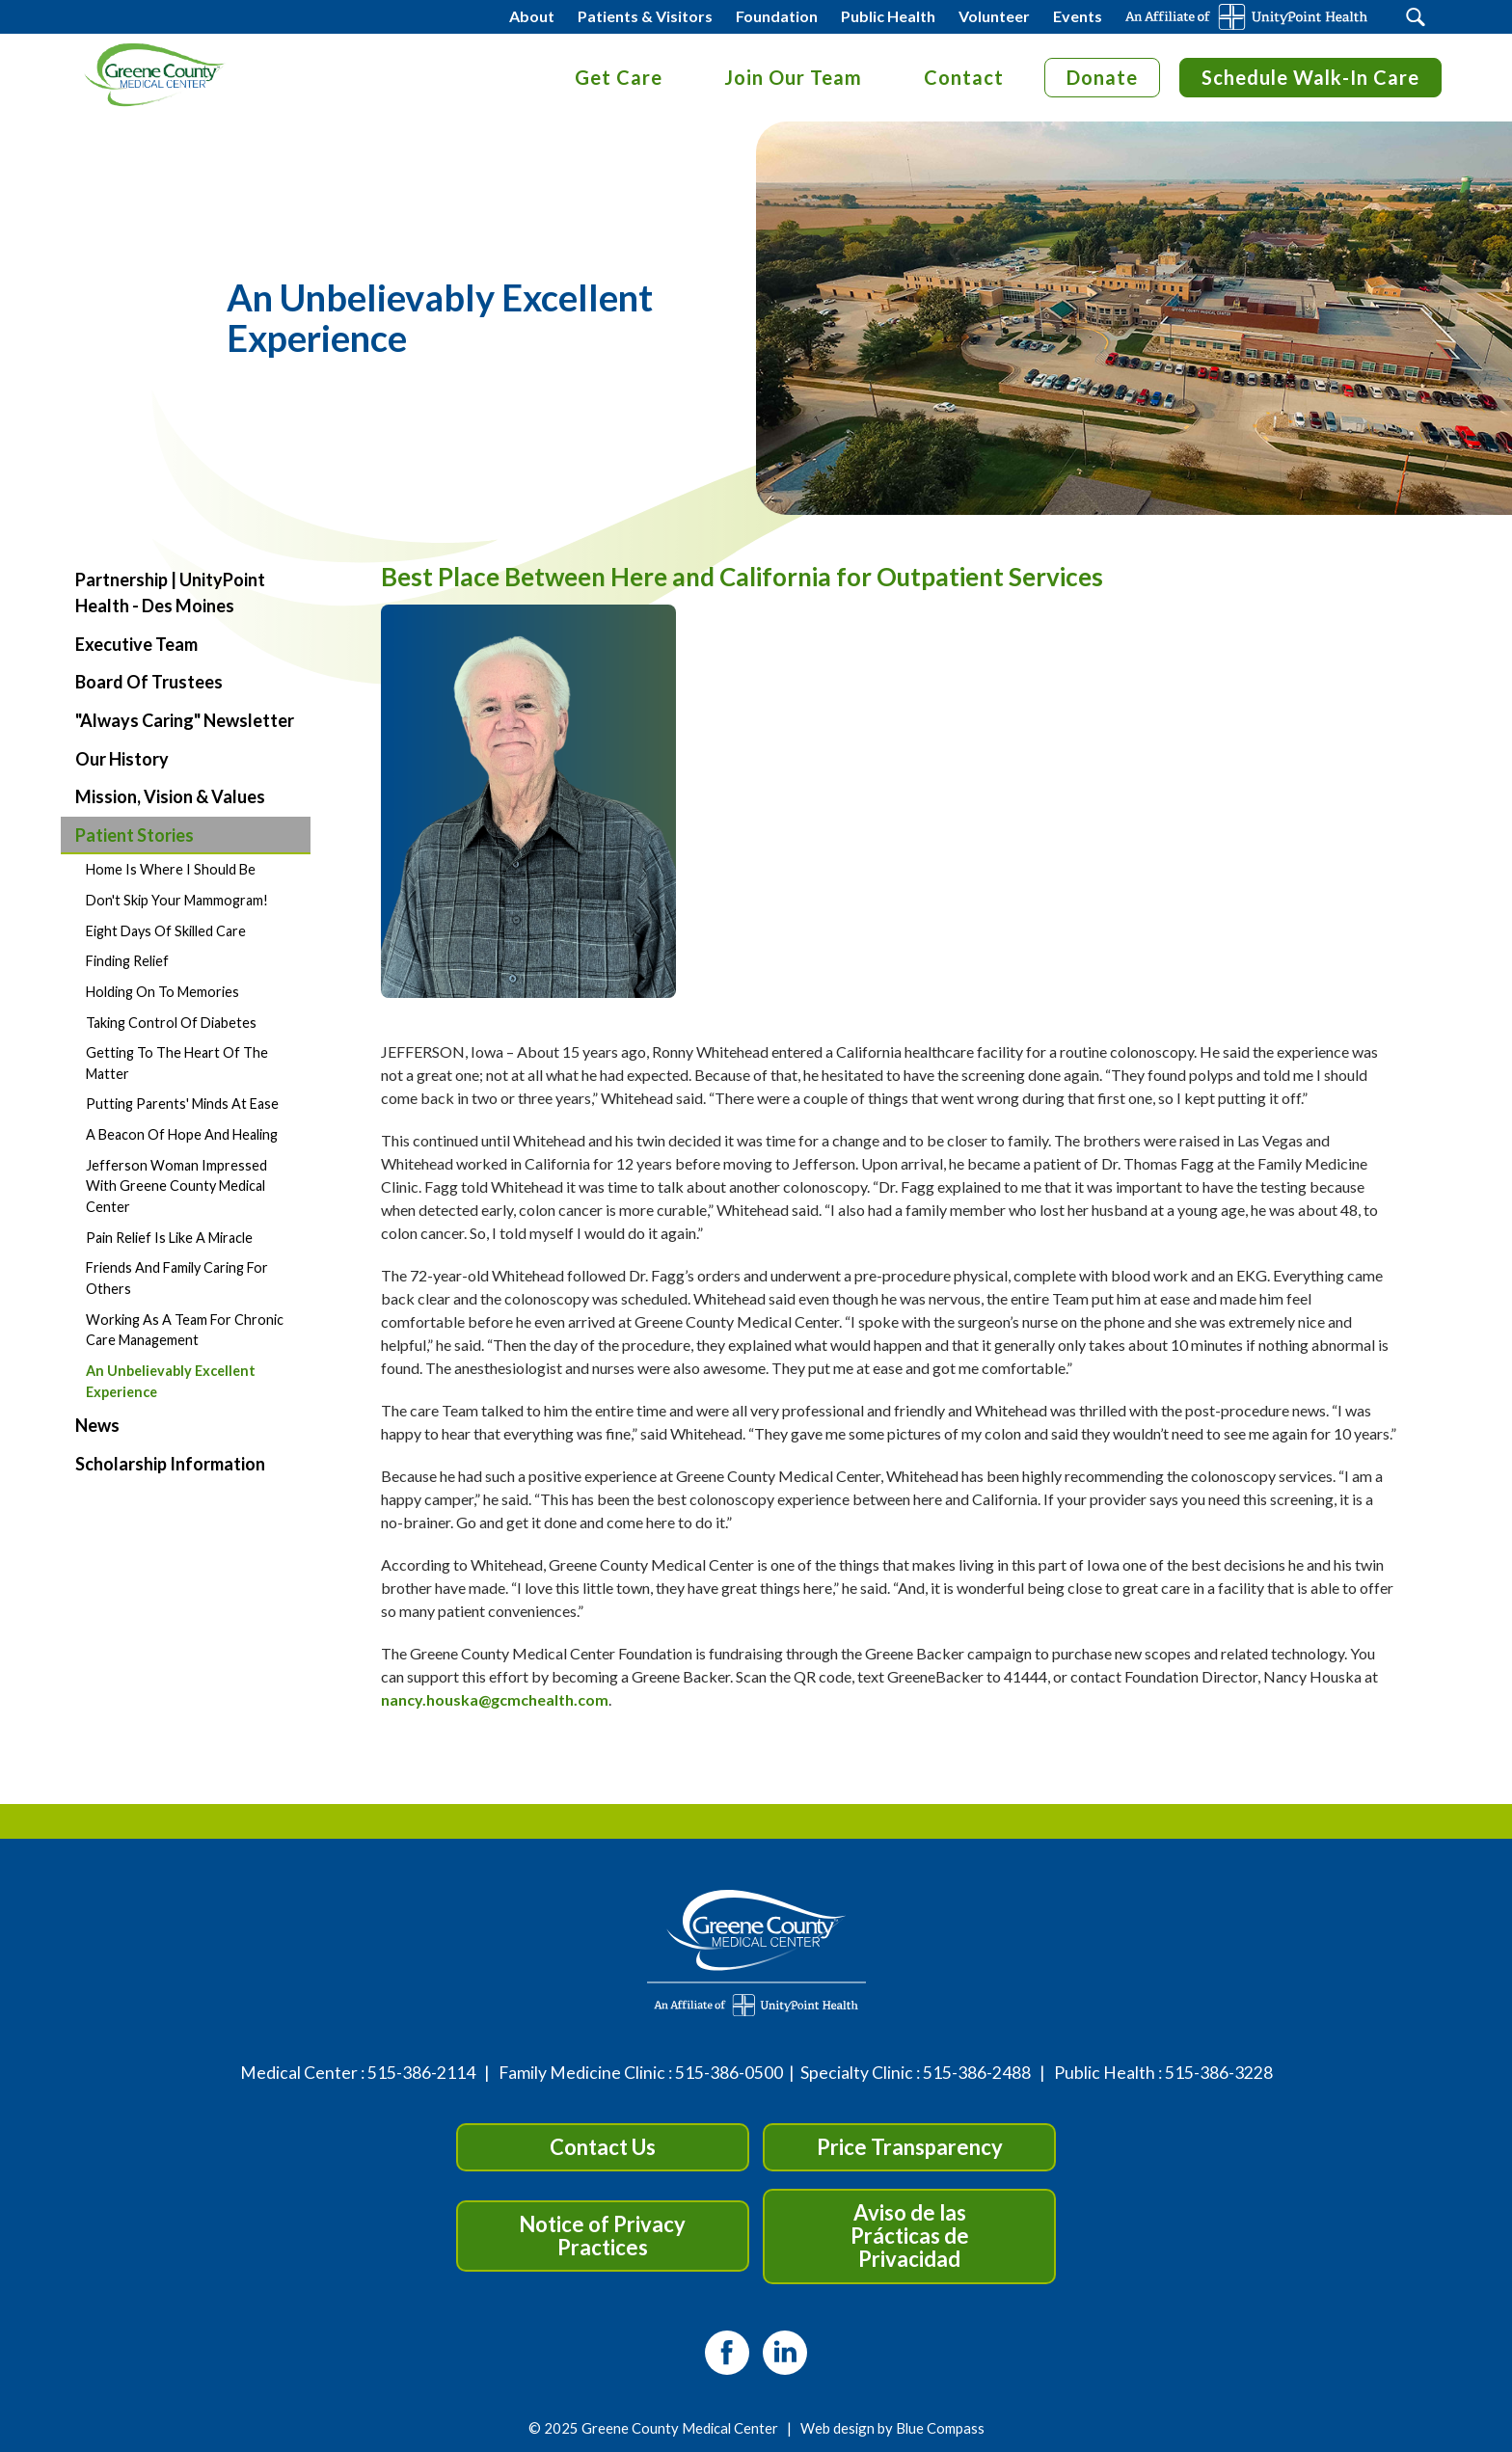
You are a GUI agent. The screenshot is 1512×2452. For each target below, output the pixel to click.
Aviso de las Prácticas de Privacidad (909, 2235)
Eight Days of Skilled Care (166, 931)
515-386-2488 (977, 2072)
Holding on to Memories (162, 991)
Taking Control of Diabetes (171, 1022)
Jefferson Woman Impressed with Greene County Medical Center (176, 1186)
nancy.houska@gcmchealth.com (494, 1699)
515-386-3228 (1219, 2072)
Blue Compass (940, 2428)
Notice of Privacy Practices (602, 2235)
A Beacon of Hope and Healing (182, 1134)
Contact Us (603, 2147)
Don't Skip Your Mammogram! (177, 900)
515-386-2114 (421, 2072)
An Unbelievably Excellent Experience (171, 1381)
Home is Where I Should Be (171, 869)
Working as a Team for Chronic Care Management (185, 1330)
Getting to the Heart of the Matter (177, 1063)
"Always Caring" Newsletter (184, 720)
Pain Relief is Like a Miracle (169, 1237)
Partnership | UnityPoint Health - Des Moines (170, 592)
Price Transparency (910, 2147)
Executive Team (136, 644)
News (97, 1425)
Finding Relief (127, 961)
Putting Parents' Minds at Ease (182, 1103)
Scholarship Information (170, 1463)
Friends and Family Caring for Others (177, 1278)
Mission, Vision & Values (170, 796)
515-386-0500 (729, 2072)
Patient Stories (134, 835)
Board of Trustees (149, 681)
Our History (122, 758)
